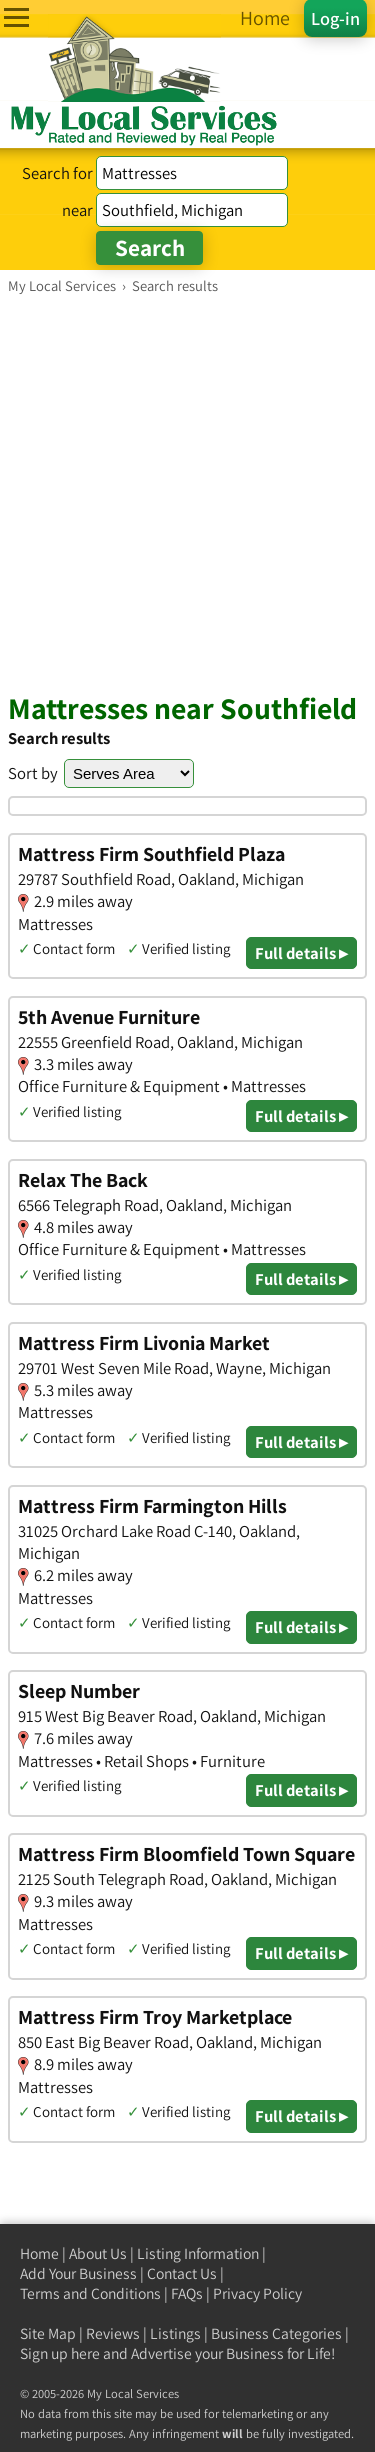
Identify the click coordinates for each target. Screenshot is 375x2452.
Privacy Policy (257, 2293)
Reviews (113, 2333)
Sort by (33, 773)
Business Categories (276, 2333)
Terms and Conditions (90, 2293)
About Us (98, 2253)
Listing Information (198, 2253)
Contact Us (182, 2273)
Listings (175, 2333)
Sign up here (60, 2353)
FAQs (187, 2293)
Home (39, 2253)
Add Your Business (78, 2273)
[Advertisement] (187, 492)
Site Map (48, 2333)
